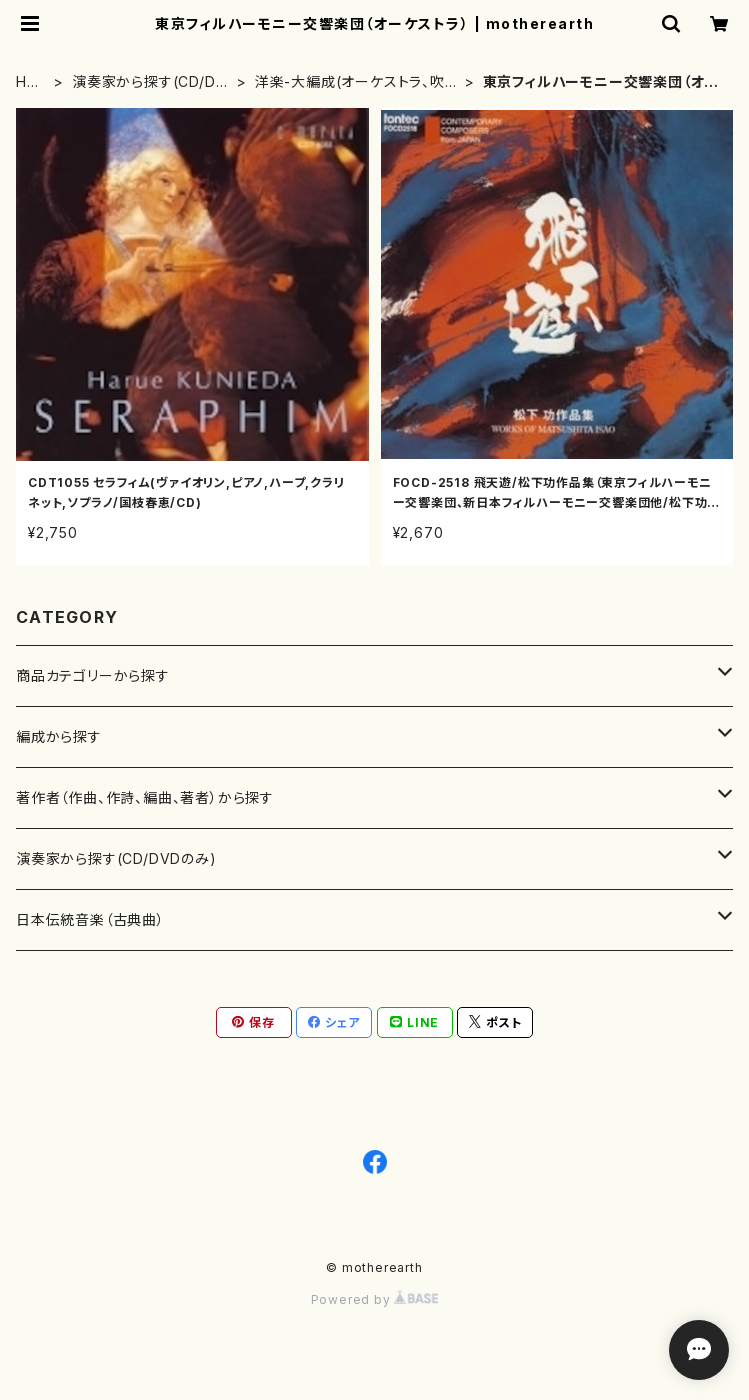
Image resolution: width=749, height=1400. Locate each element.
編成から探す (59, 736)
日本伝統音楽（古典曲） (90, 919)
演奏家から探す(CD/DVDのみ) (149, 82)
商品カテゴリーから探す (93, 675)
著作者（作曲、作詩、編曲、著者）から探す (145, 797)
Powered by (375, 1299)
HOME (27, 82)
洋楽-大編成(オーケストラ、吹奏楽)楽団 (357, 82)
